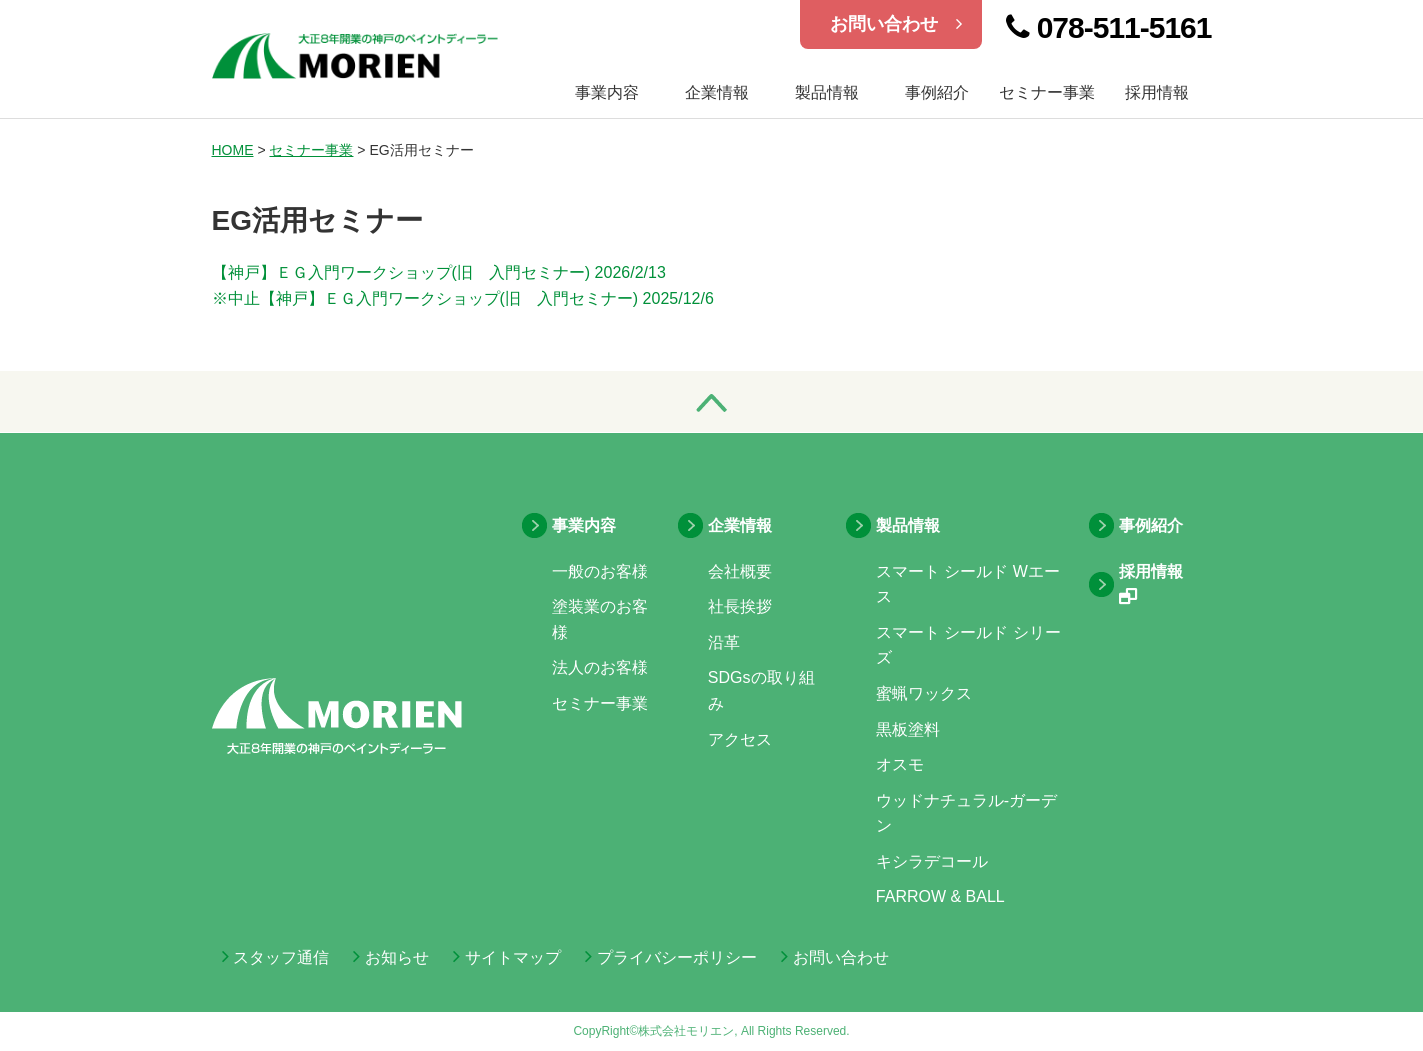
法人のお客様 (600, 667)
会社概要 (740, 571)
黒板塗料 (908, 729)
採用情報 (1157, 92)
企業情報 (717, 92)
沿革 (724, 642)
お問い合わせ (896, 24)
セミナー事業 (1047, 92)
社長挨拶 (740, 606)
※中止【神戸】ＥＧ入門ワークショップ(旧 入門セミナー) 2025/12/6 (463, 298)
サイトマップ (506, 957)
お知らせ (390, 957)
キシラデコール (932, 861)
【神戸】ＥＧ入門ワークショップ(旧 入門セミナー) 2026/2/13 (439, 272)
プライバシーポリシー (670, 957)
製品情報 (827, 92)
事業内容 (584, 525)
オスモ (900, 764)
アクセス (740, 739)
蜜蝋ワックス (924, 693)
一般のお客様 (600, 571)
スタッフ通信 (275, 957)
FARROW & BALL (940, 896)
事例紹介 (937, 92)
